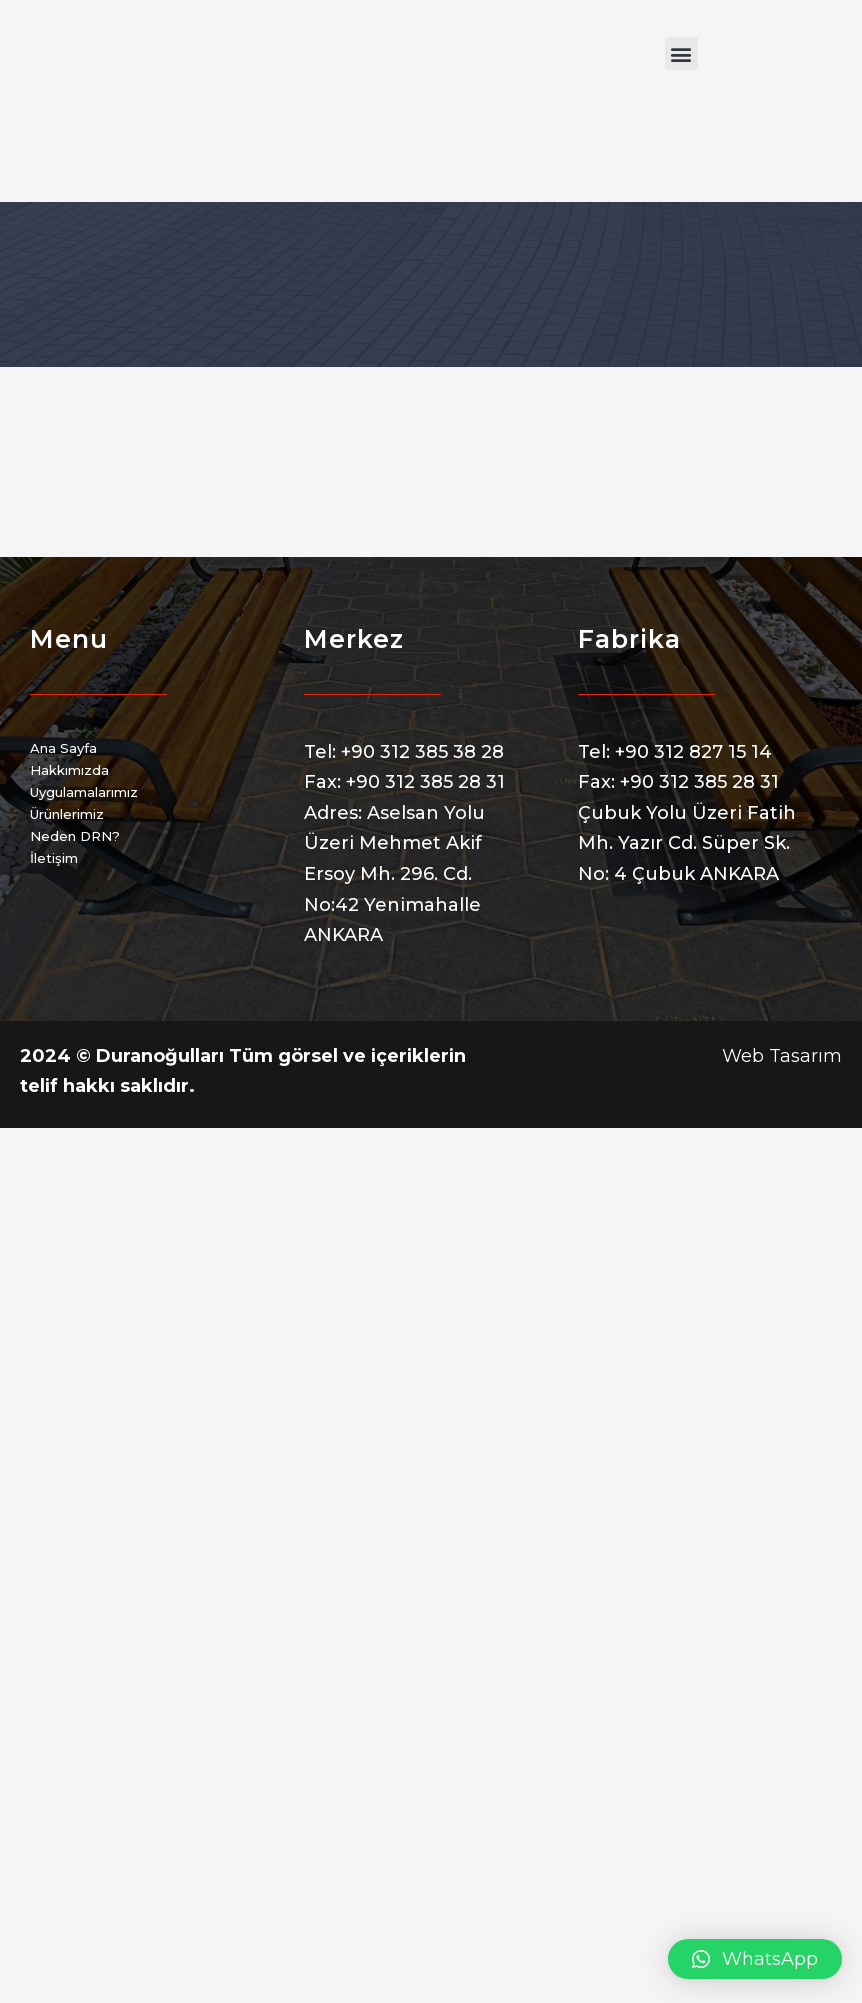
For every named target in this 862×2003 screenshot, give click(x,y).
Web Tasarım (782, 1056)
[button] (681, 53)
